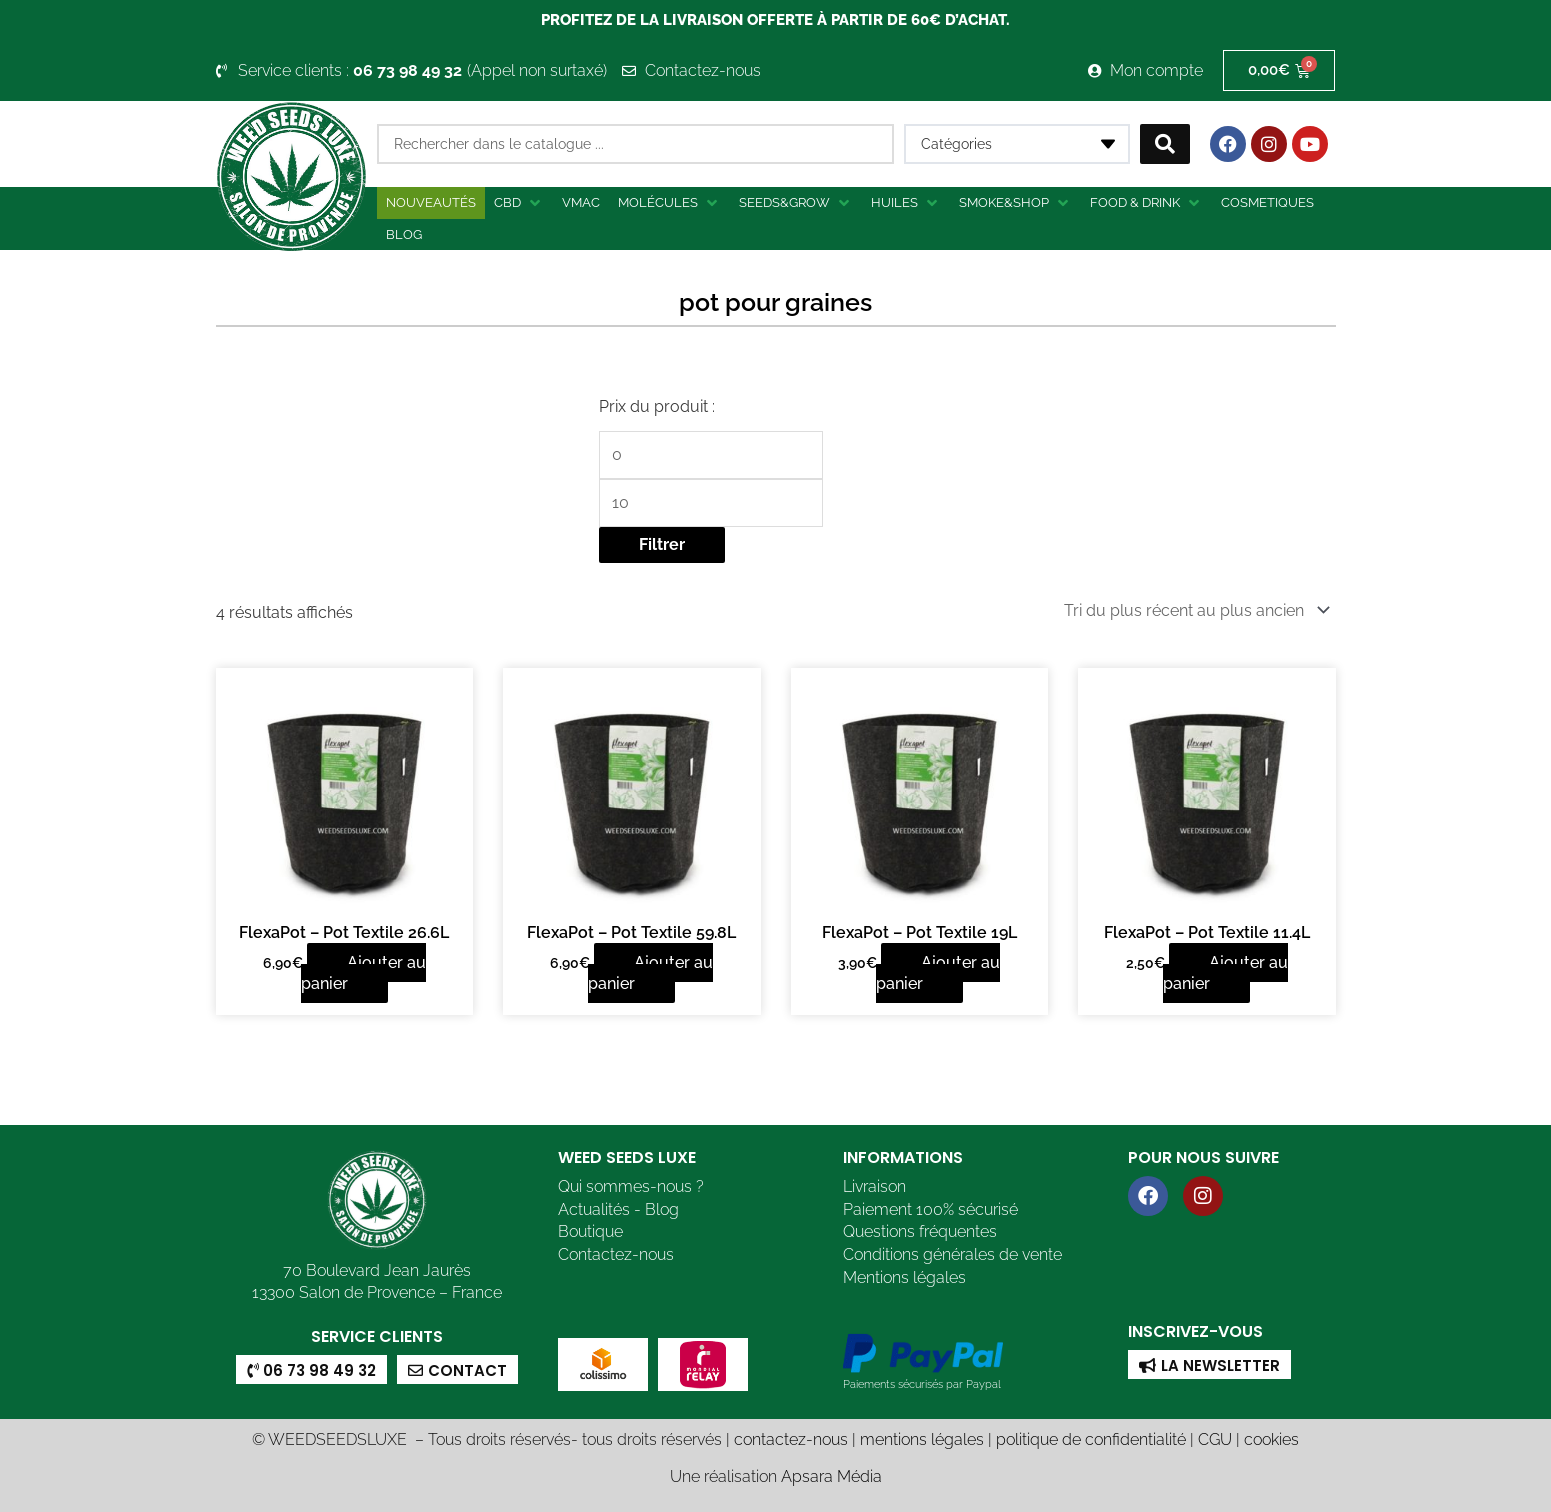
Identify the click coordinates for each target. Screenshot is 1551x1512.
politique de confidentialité (1091, 1437)
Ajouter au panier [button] (363, 971)
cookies (1271, 1437)
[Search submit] (1165, 144)
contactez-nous (791, 1437)
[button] (519, 203)
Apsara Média (831, 1474)
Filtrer (662, 544)
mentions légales (922, 1437)
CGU (1215, 1437)
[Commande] (1193, 609)
